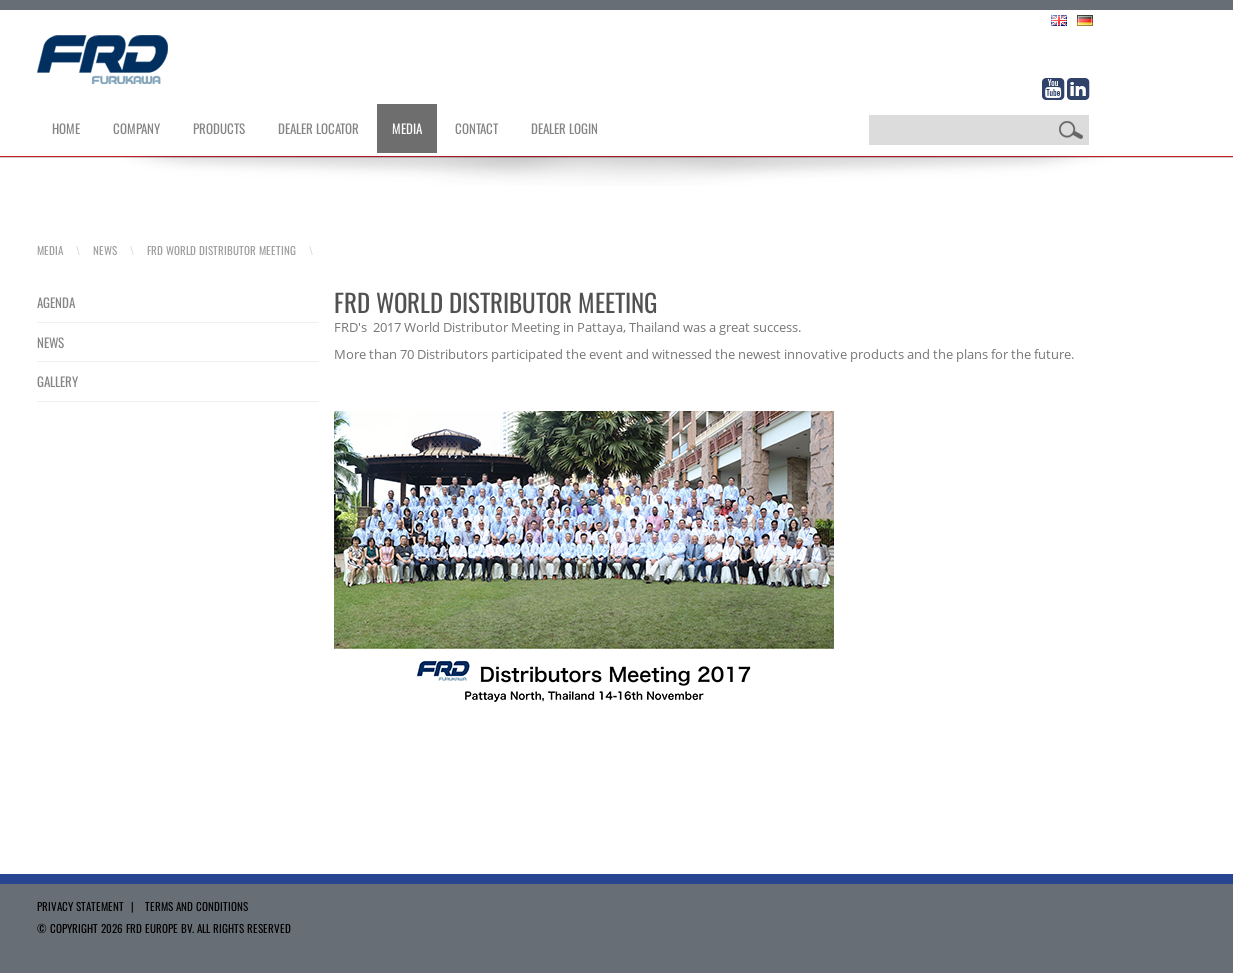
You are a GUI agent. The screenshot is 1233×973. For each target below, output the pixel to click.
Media (407, 128)
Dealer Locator (318, 128)
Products (219, 128)
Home (66, 128)
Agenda (56, 302)
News (105, 250)
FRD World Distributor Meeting (221, 250)
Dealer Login (564, 128)
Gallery (57, 381)
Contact (476, 128)
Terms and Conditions (196, 906)
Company (136, 128)
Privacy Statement (80, 906)
